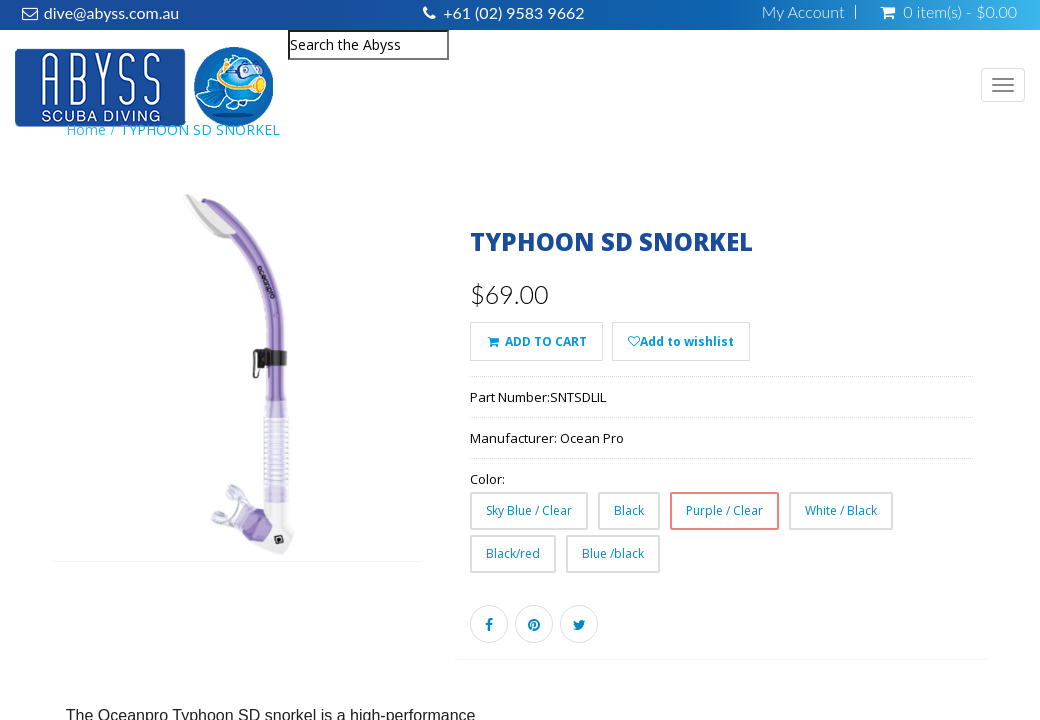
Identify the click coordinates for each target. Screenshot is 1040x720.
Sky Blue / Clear (529, 510)
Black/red (513, 553)
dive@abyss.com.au (111, 12)
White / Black (841, 510)
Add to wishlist (681, 341)
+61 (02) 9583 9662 (513, 12)
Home (86, 129)
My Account (803, 12)
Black (629, 510)
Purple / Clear (724, 510)
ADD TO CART (536, 341)
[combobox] (368, 45)
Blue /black (613, 553)
